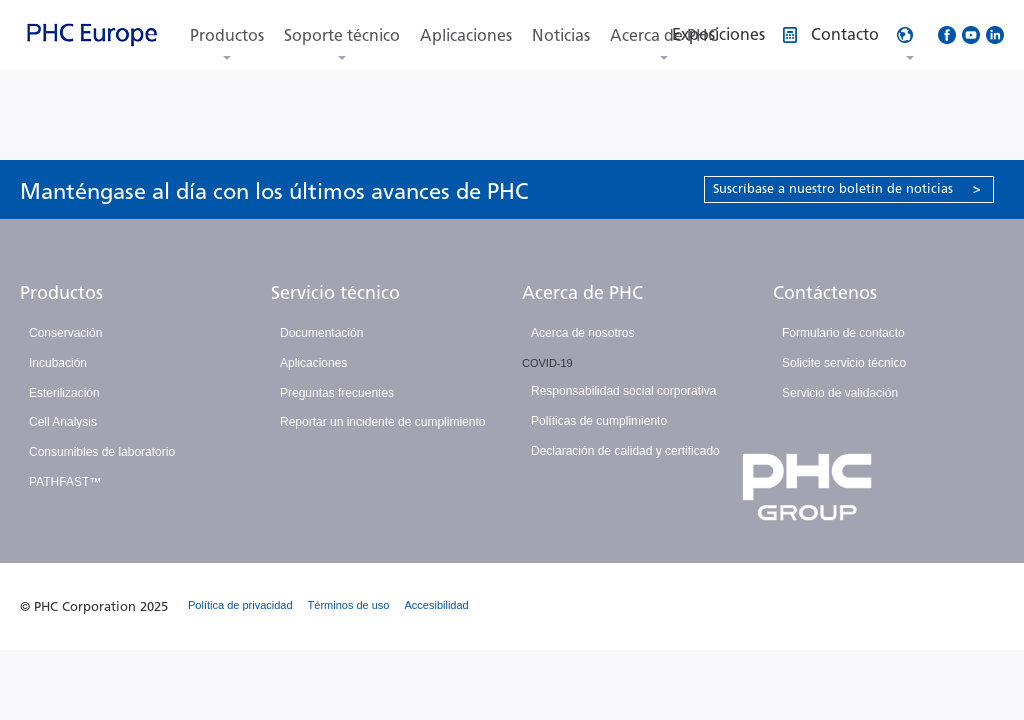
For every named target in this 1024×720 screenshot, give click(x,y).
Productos (227, 35)
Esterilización (64, 393)
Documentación (321, 333)
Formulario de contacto (843, 333)
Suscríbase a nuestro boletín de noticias (847, 188)
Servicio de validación (840, 393)
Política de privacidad (240, 605)
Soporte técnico (342, 35)
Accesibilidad (437, 605)
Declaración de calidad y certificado (625, 451)
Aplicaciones (466, 35)
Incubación (58, 363)
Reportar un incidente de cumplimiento (382, 422)
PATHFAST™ (65, 482)
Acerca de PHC (582, 293)
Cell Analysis (63, 422)
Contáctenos (825, 293)
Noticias (561, 35)
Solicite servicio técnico (844, 363)
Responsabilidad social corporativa (623, 391)
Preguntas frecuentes (337, 393)
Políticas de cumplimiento (599, 421)
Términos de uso (349, 605)
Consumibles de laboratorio (102, 452)
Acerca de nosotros (582, 333)
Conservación (65, 333)
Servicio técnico (335, 293)
